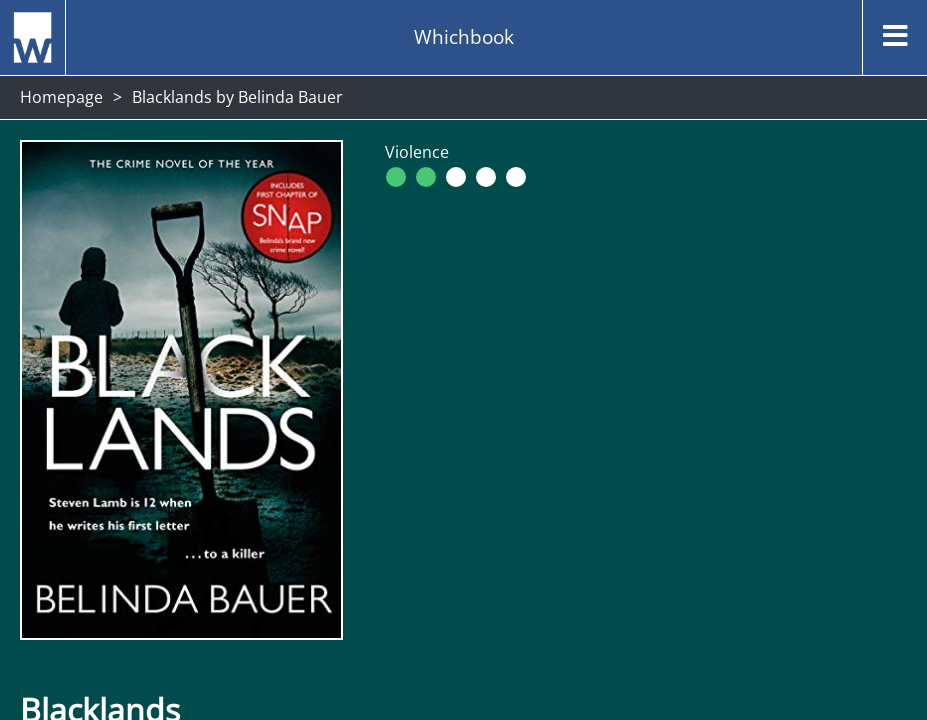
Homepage (61, 97)
